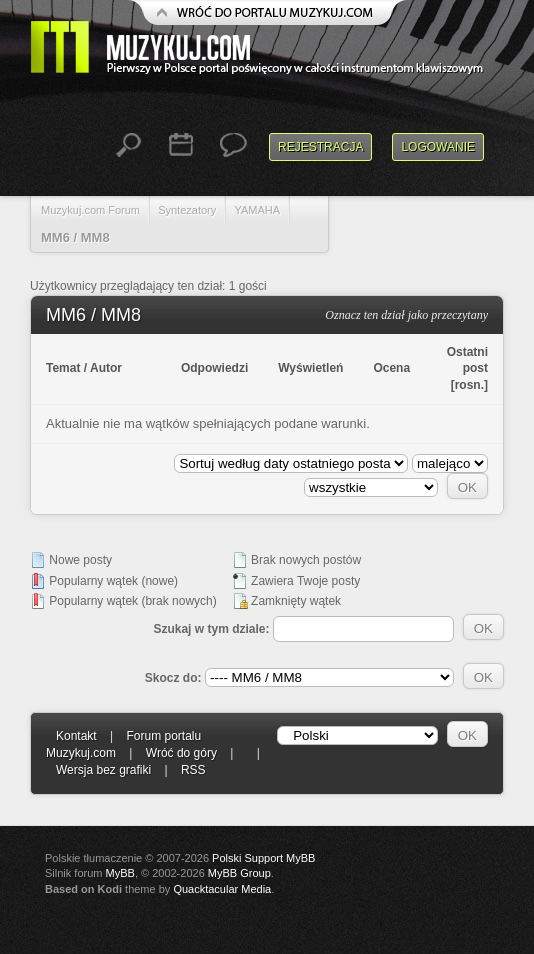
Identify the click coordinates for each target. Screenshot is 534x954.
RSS (193, 770)
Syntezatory (187, 210)
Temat (63, 368)
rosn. (469, 385)
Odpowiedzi (214, 368)
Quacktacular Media (222, 889)
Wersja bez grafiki (103, 770)
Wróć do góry (181, 753)
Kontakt (76, 736)
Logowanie (438, 147)
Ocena (391, 368)
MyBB (120, 873)
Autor (106, 368)
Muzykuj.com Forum (90, 210)
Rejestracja (320, 147)
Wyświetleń (310, 368)
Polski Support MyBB (263, 858)
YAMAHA (257, 210)
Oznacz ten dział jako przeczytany (406, 315)
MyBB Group (239, 873)
